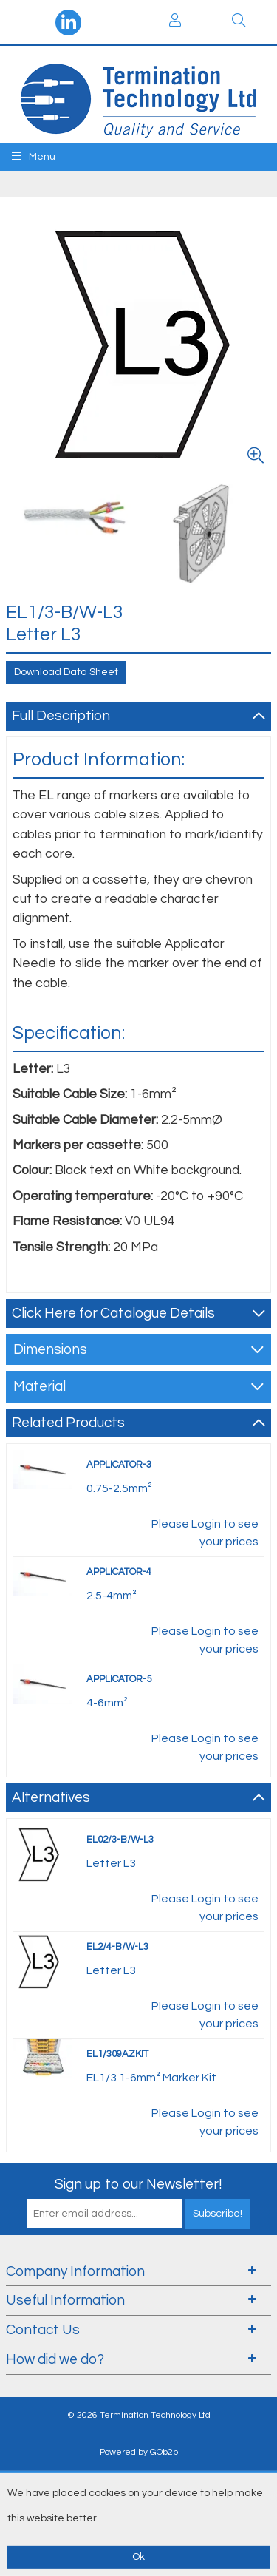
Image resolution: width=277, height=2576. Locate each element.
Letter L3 (111, 1863)
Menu (33, 156)
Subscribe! (217, 2214)
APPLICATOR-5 (118, 1679)
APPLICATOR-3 (118, 1465)
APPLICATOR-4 (118, 1572)
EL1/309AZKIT (117, 2054)
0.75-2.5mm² (119, 1488)
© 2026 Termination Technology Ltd (139, 2415)
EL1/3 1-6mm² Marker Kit (151, 2078)
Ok (138, 2557)
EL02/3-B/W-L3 (120, 1839)
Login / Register (175, 20)
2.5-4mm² (111, 1595)
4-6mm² (107, 1703)
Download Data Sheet (66, 672)
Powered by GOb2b (139, 2452)
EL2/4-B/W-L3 (117, 1947)
